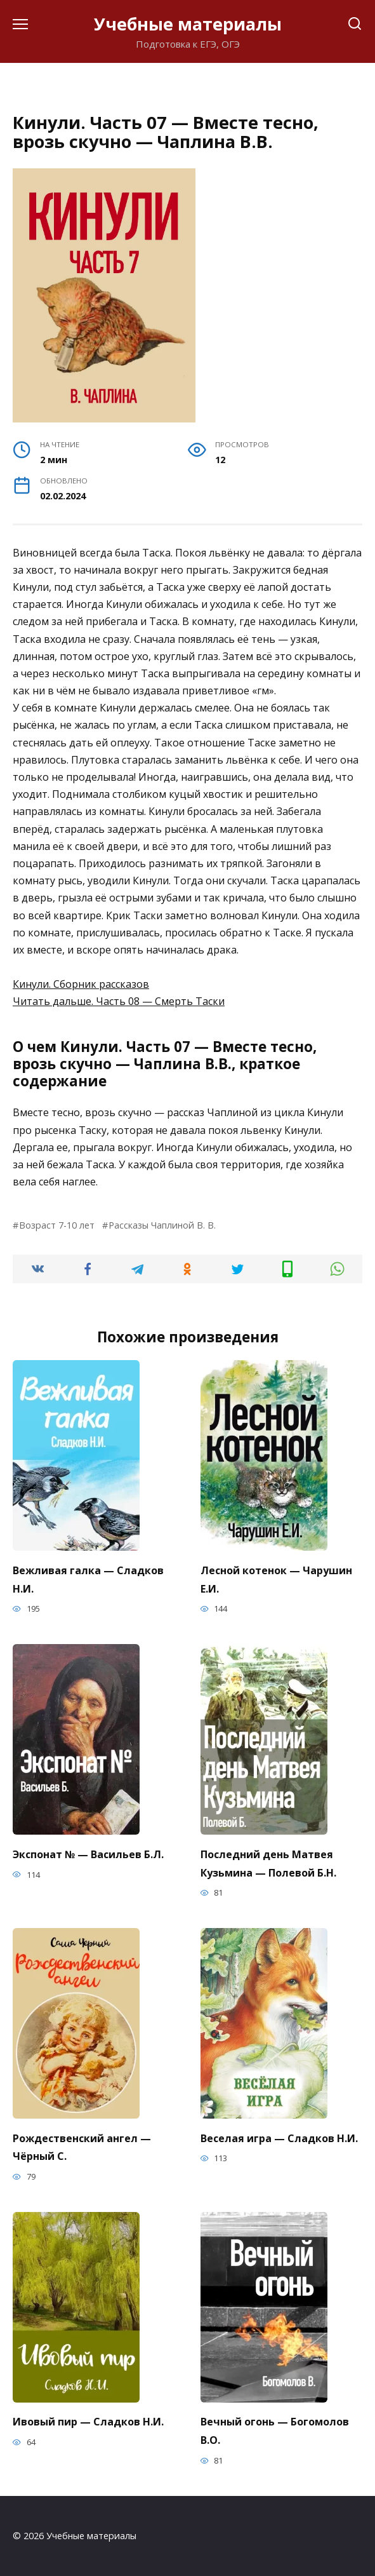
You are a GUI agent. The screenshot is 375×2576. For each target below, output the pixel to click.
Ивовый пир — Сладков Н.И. (88, 2422)
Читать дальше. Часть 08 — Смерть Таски (119, 1001)
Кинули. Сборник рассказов (81, 984)
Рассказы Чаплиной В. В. (162, 1225)
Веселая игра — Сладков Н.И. (279, 2138)
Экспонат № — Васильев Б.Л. (88, 1854)
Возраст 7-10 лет (57, 1225)
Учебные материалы (188, 24)
